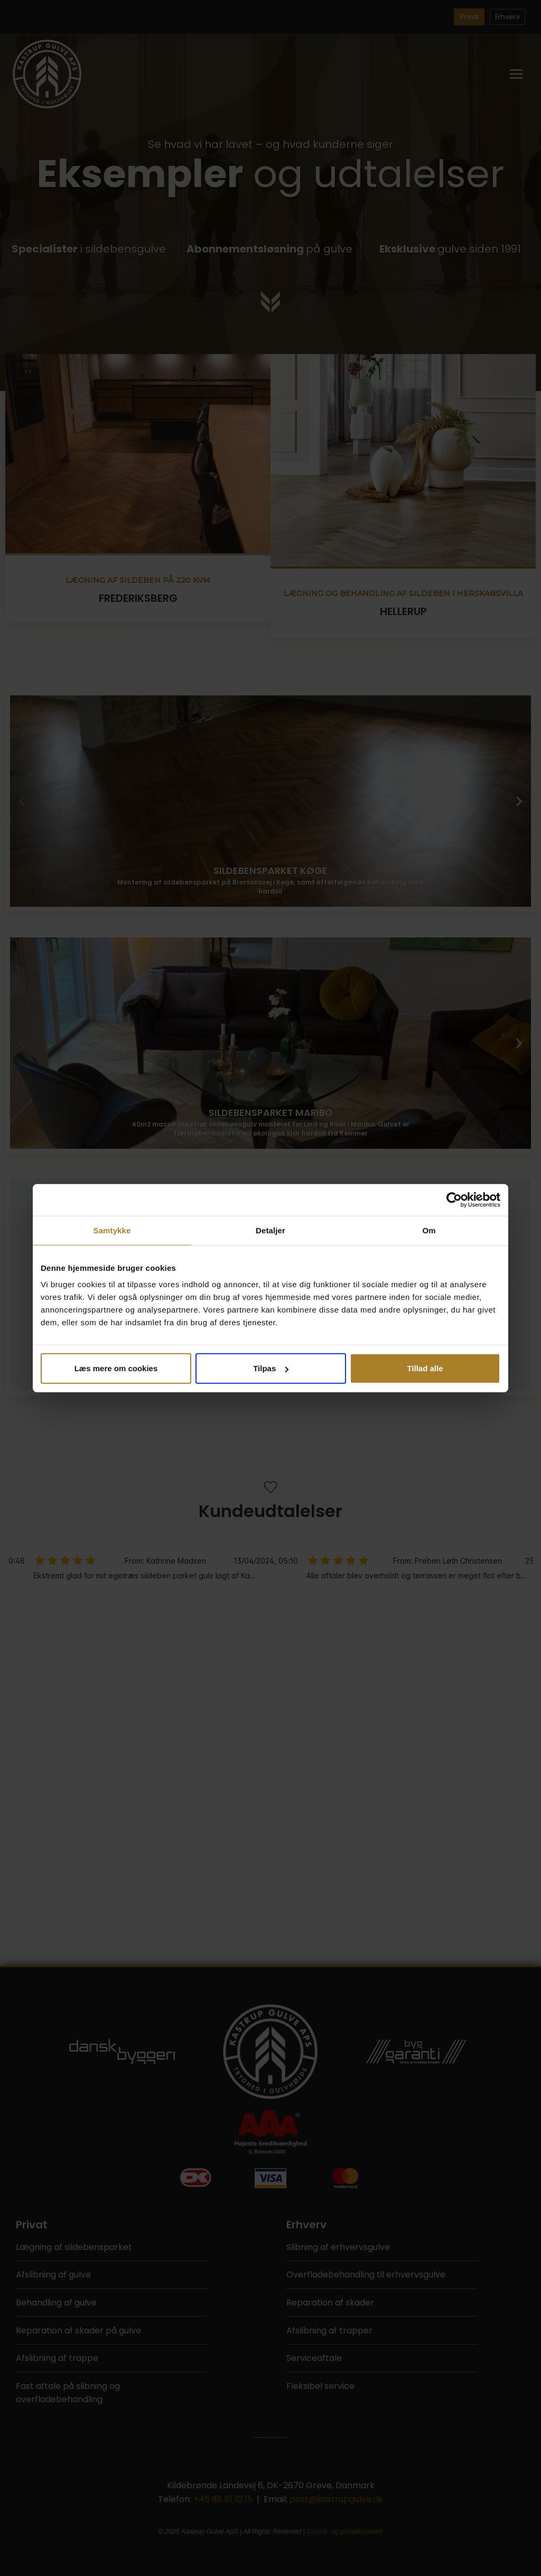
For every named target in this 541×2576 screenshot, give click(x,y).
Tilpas (270, 1368)
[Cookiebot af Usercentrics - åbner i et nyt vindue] (454, 1199)
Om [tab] (428, 1229)
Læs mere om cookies (116, 1368)
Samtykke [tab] (112, 1229)
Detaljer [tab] (270, 1229)
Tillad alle (425, 1368)
